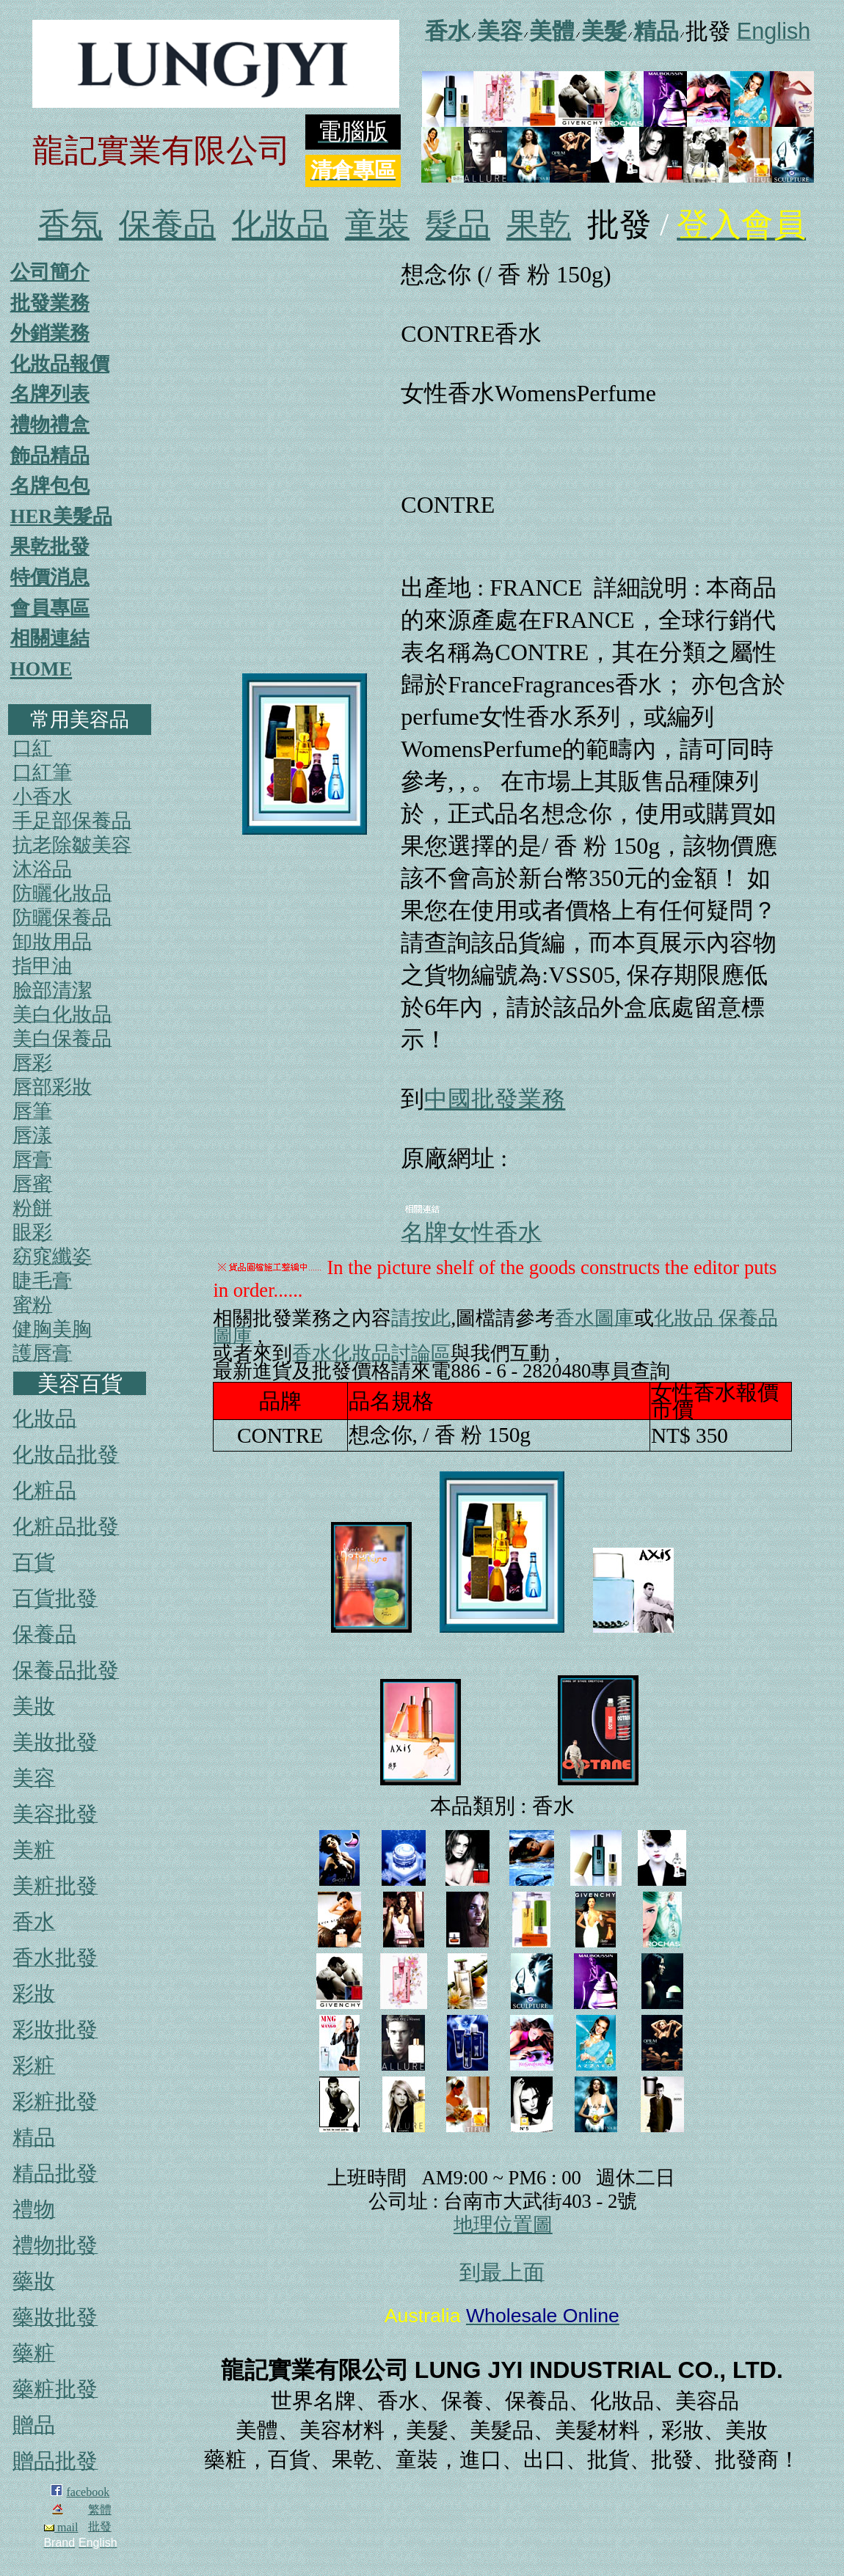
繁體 (100, 2509)
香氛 (70, 225)
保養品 (167, 225)
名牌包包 (50, 486)
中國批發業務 (494, 1099)
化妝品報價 (59, 364)
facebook (88, 2492)
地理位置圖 (503, 2225)
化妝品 (280, 225)
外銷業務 (50, 333)
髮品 (458, 225)
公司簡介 (50, 272)
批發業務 (50, 303)
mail (61, 2527)
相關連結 (50, 638)
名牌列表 (50, 394)
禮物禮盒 (50, 425)
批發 (100, 2526)
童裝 (377, 225)
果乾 (538, 225)
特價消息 (50, 577)
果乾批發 (50, 546)
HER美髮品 (61, 516)
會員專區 (50, 608)
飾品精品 (50, 455)
